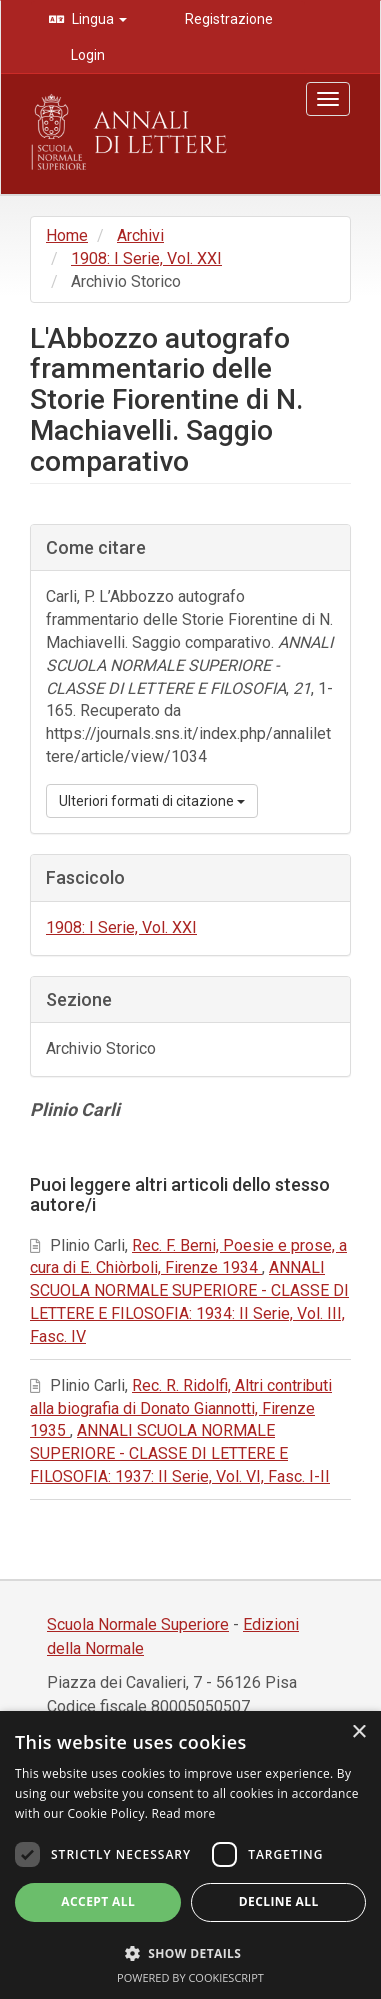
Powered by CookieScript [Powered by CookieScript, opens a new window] (190, 1977)
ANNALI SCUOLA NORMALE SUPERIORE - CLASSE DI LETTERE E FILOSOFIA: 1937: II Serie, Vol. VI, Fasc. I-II (180, 1453)
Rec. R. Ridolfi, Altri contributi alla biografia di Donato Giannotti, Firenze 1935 (181, 1408)
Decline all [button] (279, 1901)
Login (86, 55)
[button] (190, 1952)
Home (67, 235)
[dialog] (190, 1855)
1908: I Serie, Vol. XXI (146, 258)
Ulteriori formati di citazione (152, 801)
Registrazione (227, 19)
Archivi (140, 235)
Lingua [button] (98, 19)
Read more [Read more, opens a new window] (184, 1813)
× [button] (358, 1732)
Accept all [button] (98, 1901)
